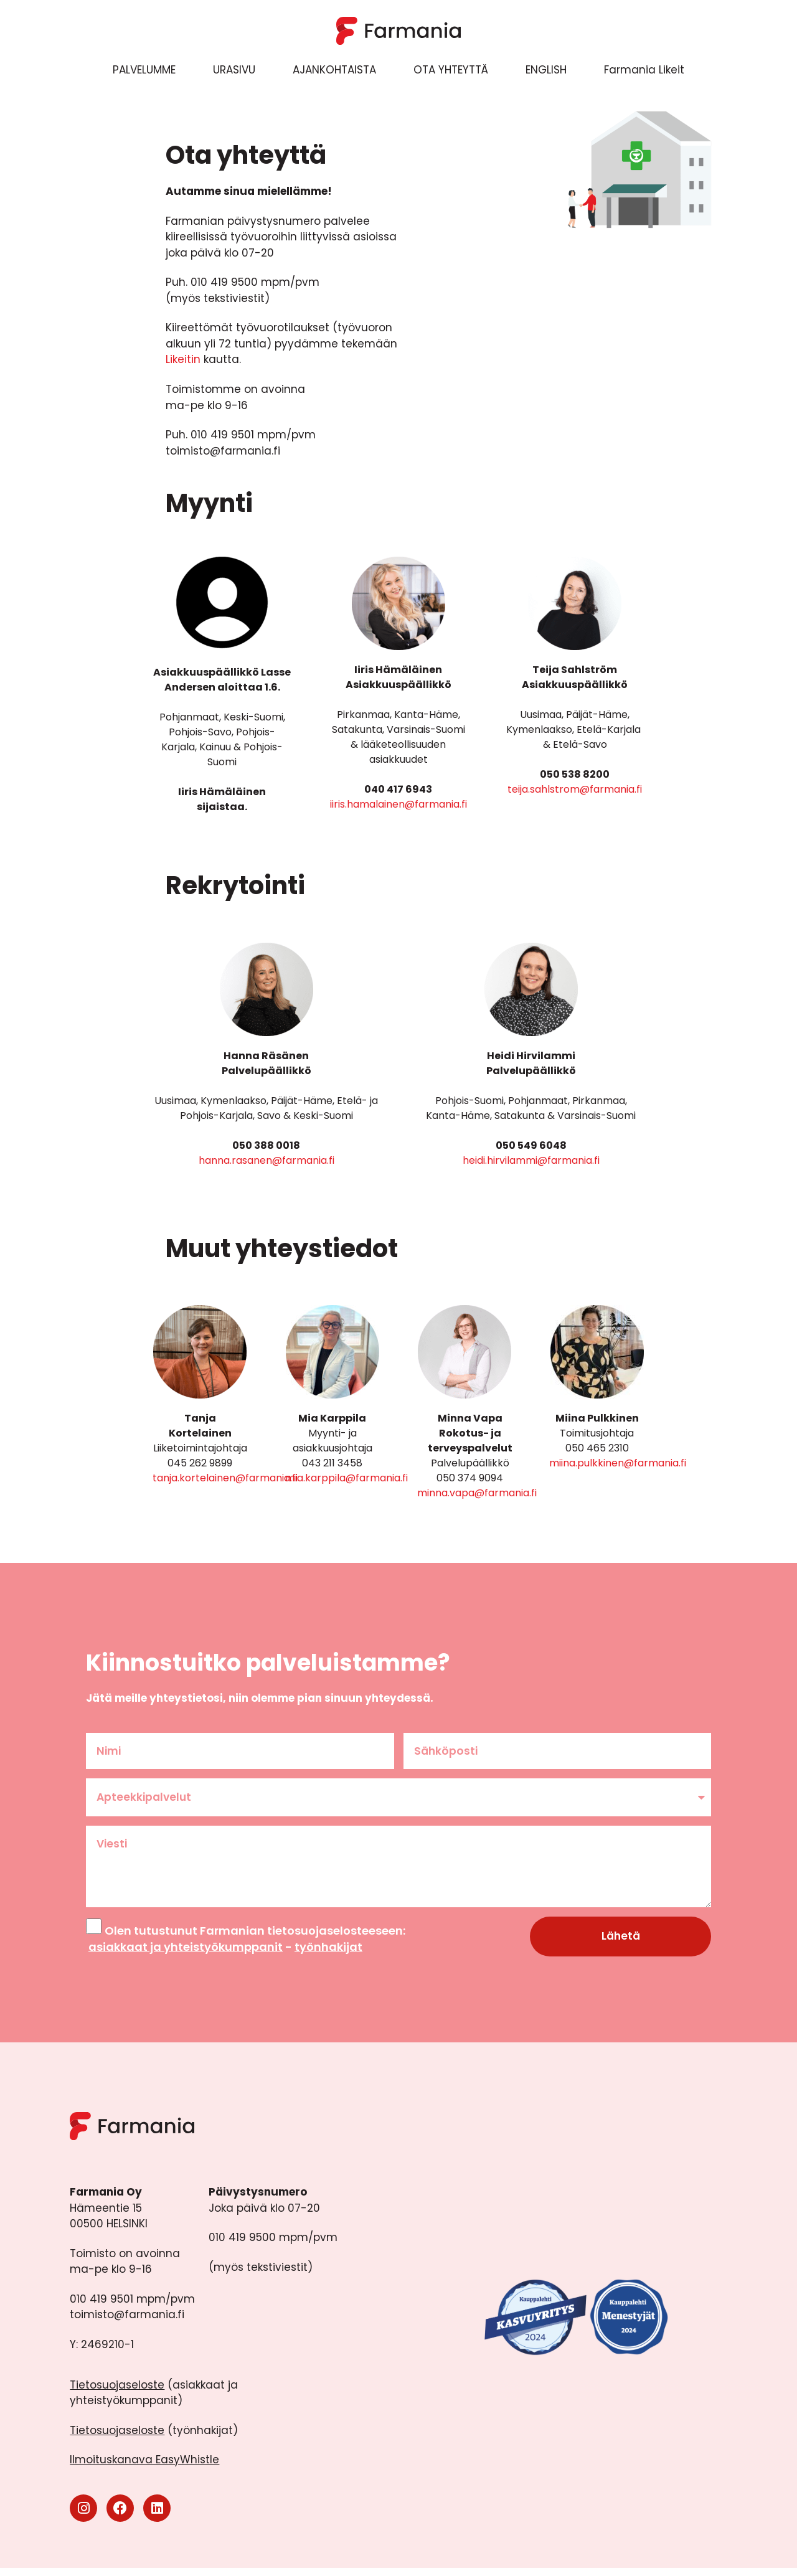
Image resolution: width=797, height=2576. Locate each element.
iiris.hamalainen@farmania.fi (398, 804)
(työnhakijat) (154, 2438)
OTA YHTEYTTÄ (450, 69)
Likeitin (183, 359)
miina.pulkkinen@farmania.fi (617, 1463)
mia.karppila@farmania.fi (346, 1478)
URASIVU (234, 69)
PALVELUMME (144, 69)
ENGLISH (546, 69)
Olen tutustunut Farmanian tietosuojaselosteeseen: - (245, 1946)
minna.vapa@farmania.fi (477, 1493)
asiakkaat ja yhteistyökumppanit (185, 1954)
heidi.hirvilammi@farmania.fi (531, 1160)
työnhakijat (328, 1954)
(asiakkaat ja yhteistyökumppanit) (154, 2401)
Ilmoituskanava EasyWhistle (144, 2468)
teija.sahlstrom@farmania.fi (574, 789)
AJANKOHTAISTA (334, 69)
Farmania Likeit (644, 69)
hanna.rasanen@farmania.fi (266, 1160)
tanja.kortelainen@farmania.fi (225, 1478)
